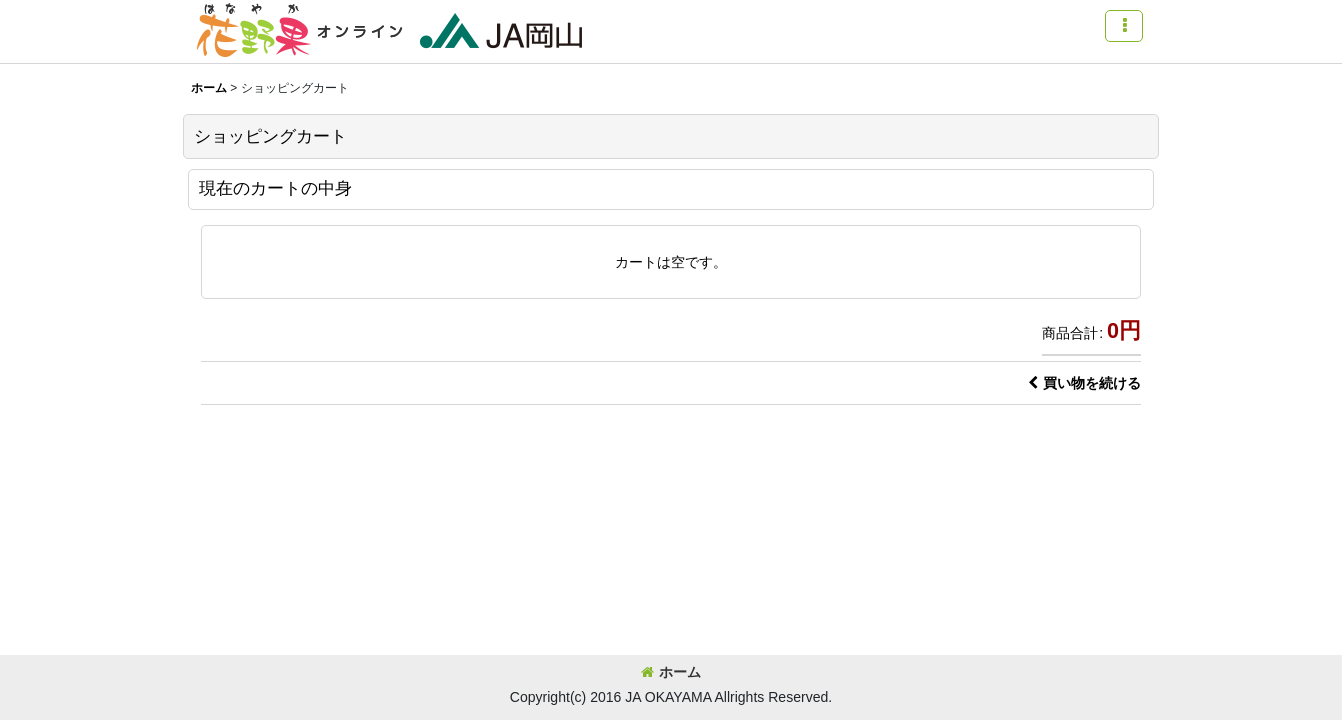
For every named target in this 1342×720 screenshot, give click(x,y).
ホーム (671, 672)
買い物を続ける (1084, 383)
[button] (1124, 26)
